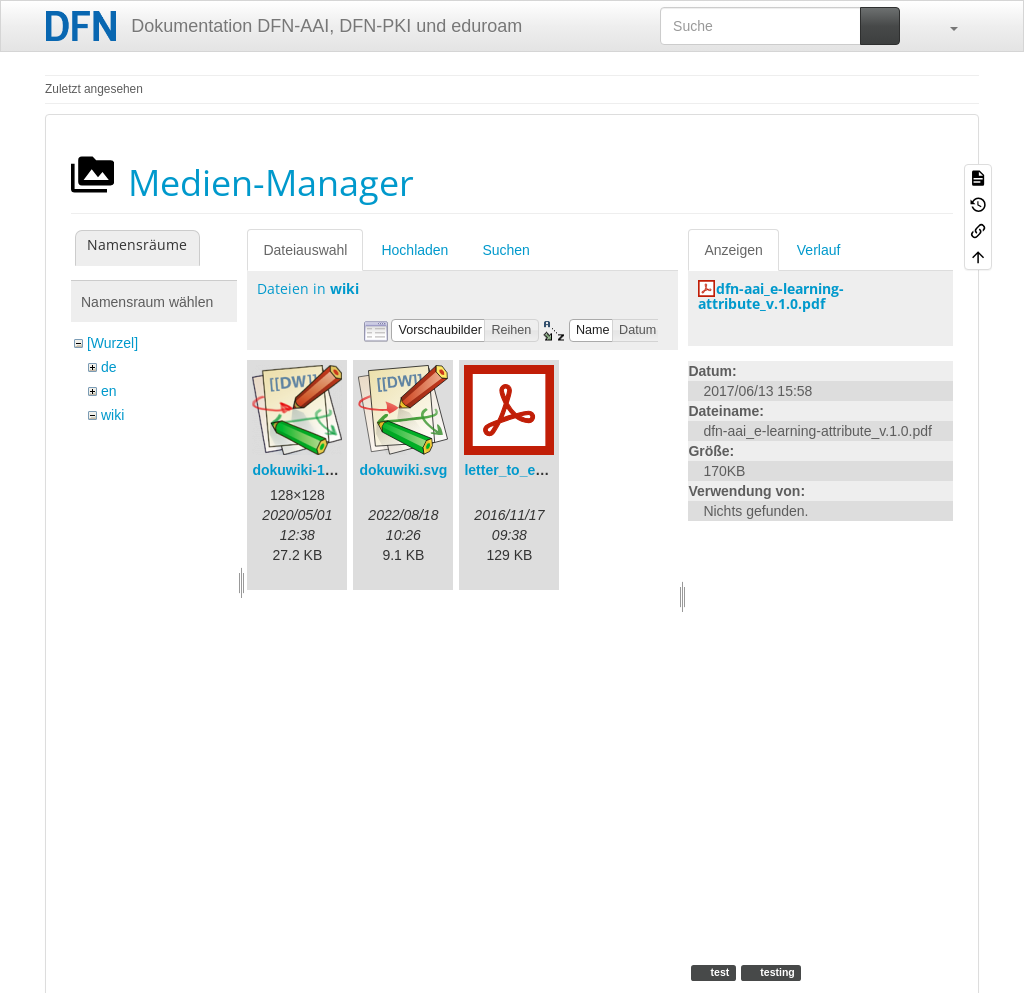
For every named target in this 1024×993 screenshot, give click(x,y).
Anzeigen (733, 250)
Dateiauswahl (305, 250)
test (719, 972)
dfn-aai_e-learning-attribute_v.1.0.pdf (771, 296)
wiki (112, 415)
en (109, 391)
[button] (944, 26)
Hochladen (414, 250)
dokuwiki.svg (403, 470)
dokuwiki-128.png (310, 470)
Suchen (505, 250)
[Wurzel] (112, 343)
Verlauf (819, 250)
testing (775, 972)
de (109, 367)
